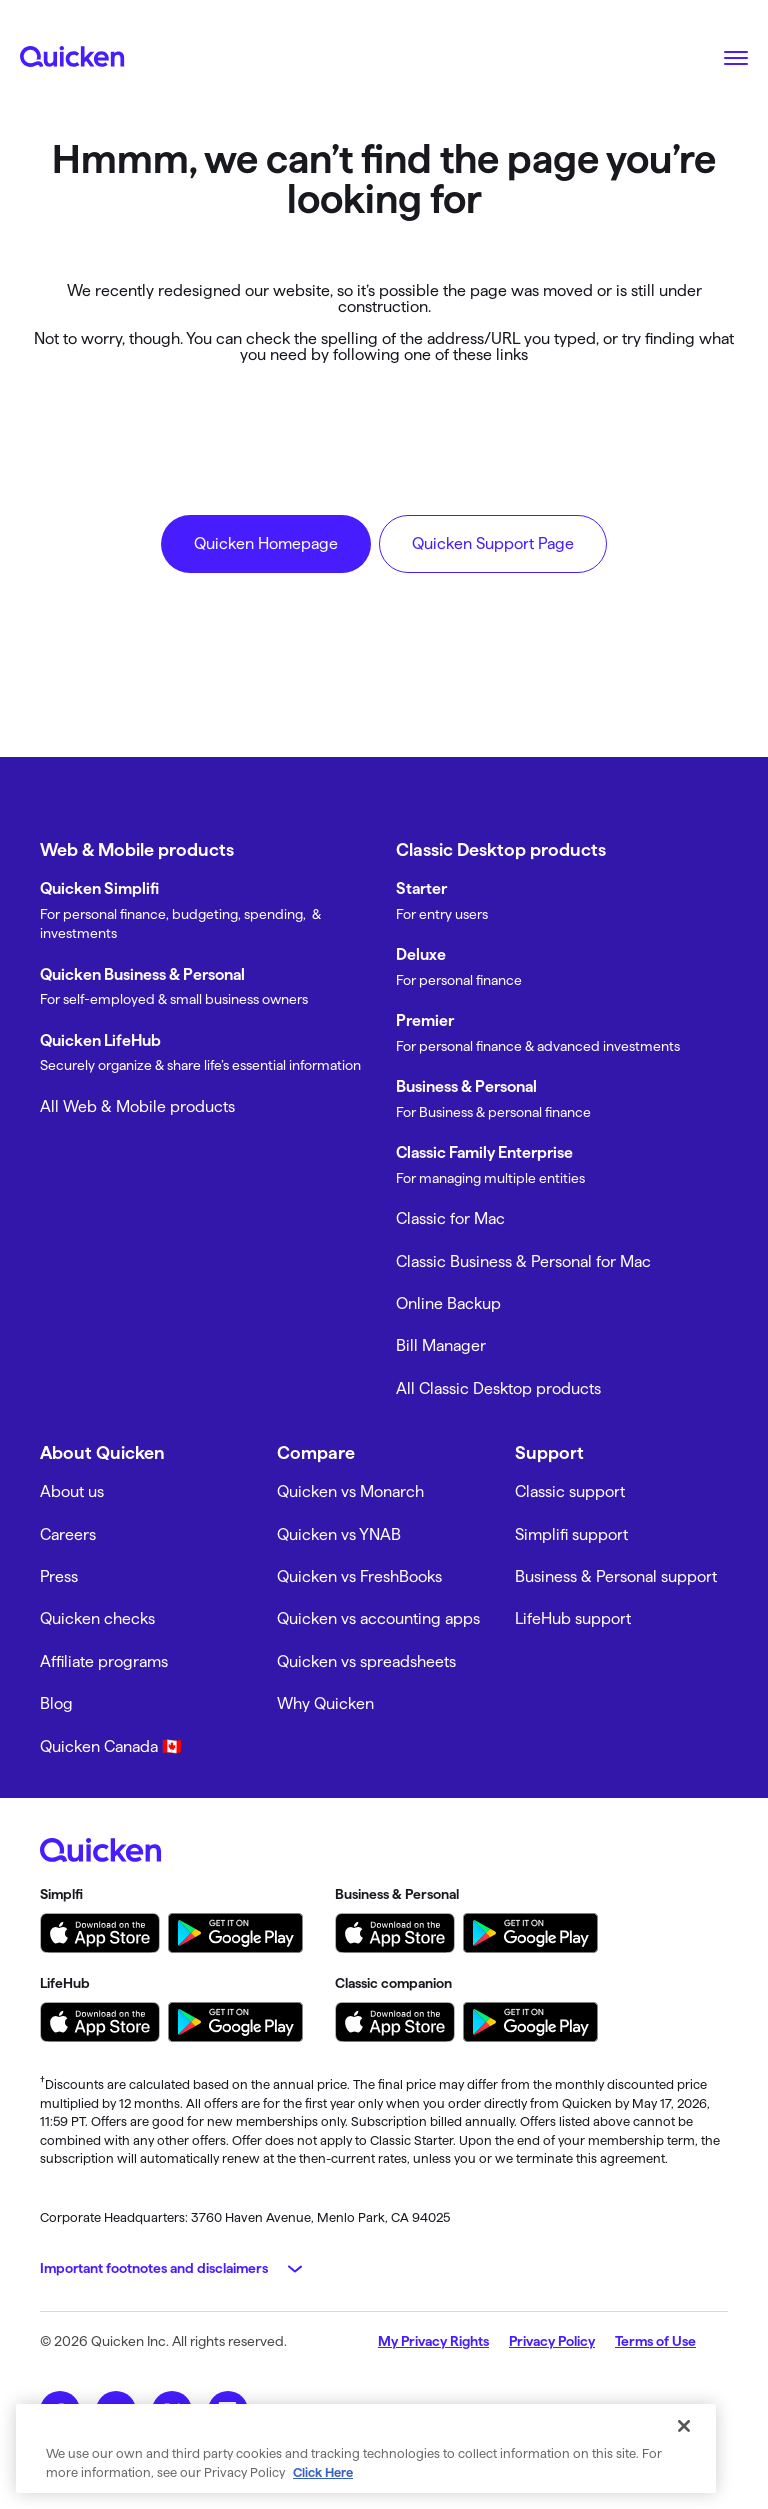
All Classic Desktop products (498, 1388)
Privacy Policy (552, 2341)
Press (59, 1576)
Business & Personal (466, 1086)
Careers (68, 1534)
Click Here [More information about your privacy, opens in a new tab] (323, 2472)
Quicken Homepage (266, 543)
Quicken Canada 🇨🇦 (111, 1746)
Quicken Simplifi (99, 888)
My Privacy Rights (433, 2341)
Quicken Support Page (493, 543)
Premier (425, 1020)
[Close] (684, 2426)
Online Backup (448, 1303)
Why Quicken (325, 1703)
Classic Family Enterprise (484, 1152)
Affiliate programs (104, 1661)
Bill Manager (441, 1345)
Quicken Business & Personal (142, 974)
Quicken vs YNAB (339, 1534)
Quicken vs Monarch (350, 1491)
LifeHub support (573, 1618)
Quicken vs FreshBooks (359, 1576)
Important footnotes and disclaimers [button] (154, 2268)
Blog (56, 1703)
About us (72, 1491)
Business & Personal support (616, 1576)
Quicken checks (97, 1618)
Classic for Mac (450, 1218)
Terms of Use (655, 2341)
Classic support (570, 1491)
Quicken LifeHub (100, 1040)
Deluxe (421, 954)
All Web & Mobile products (137, 1106)
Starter (421, 888)
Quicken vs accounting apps (378, 1618)
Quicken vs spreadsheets (366, 1661)
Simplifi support (571, 1534)
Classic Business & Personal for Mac (523, 1261)
